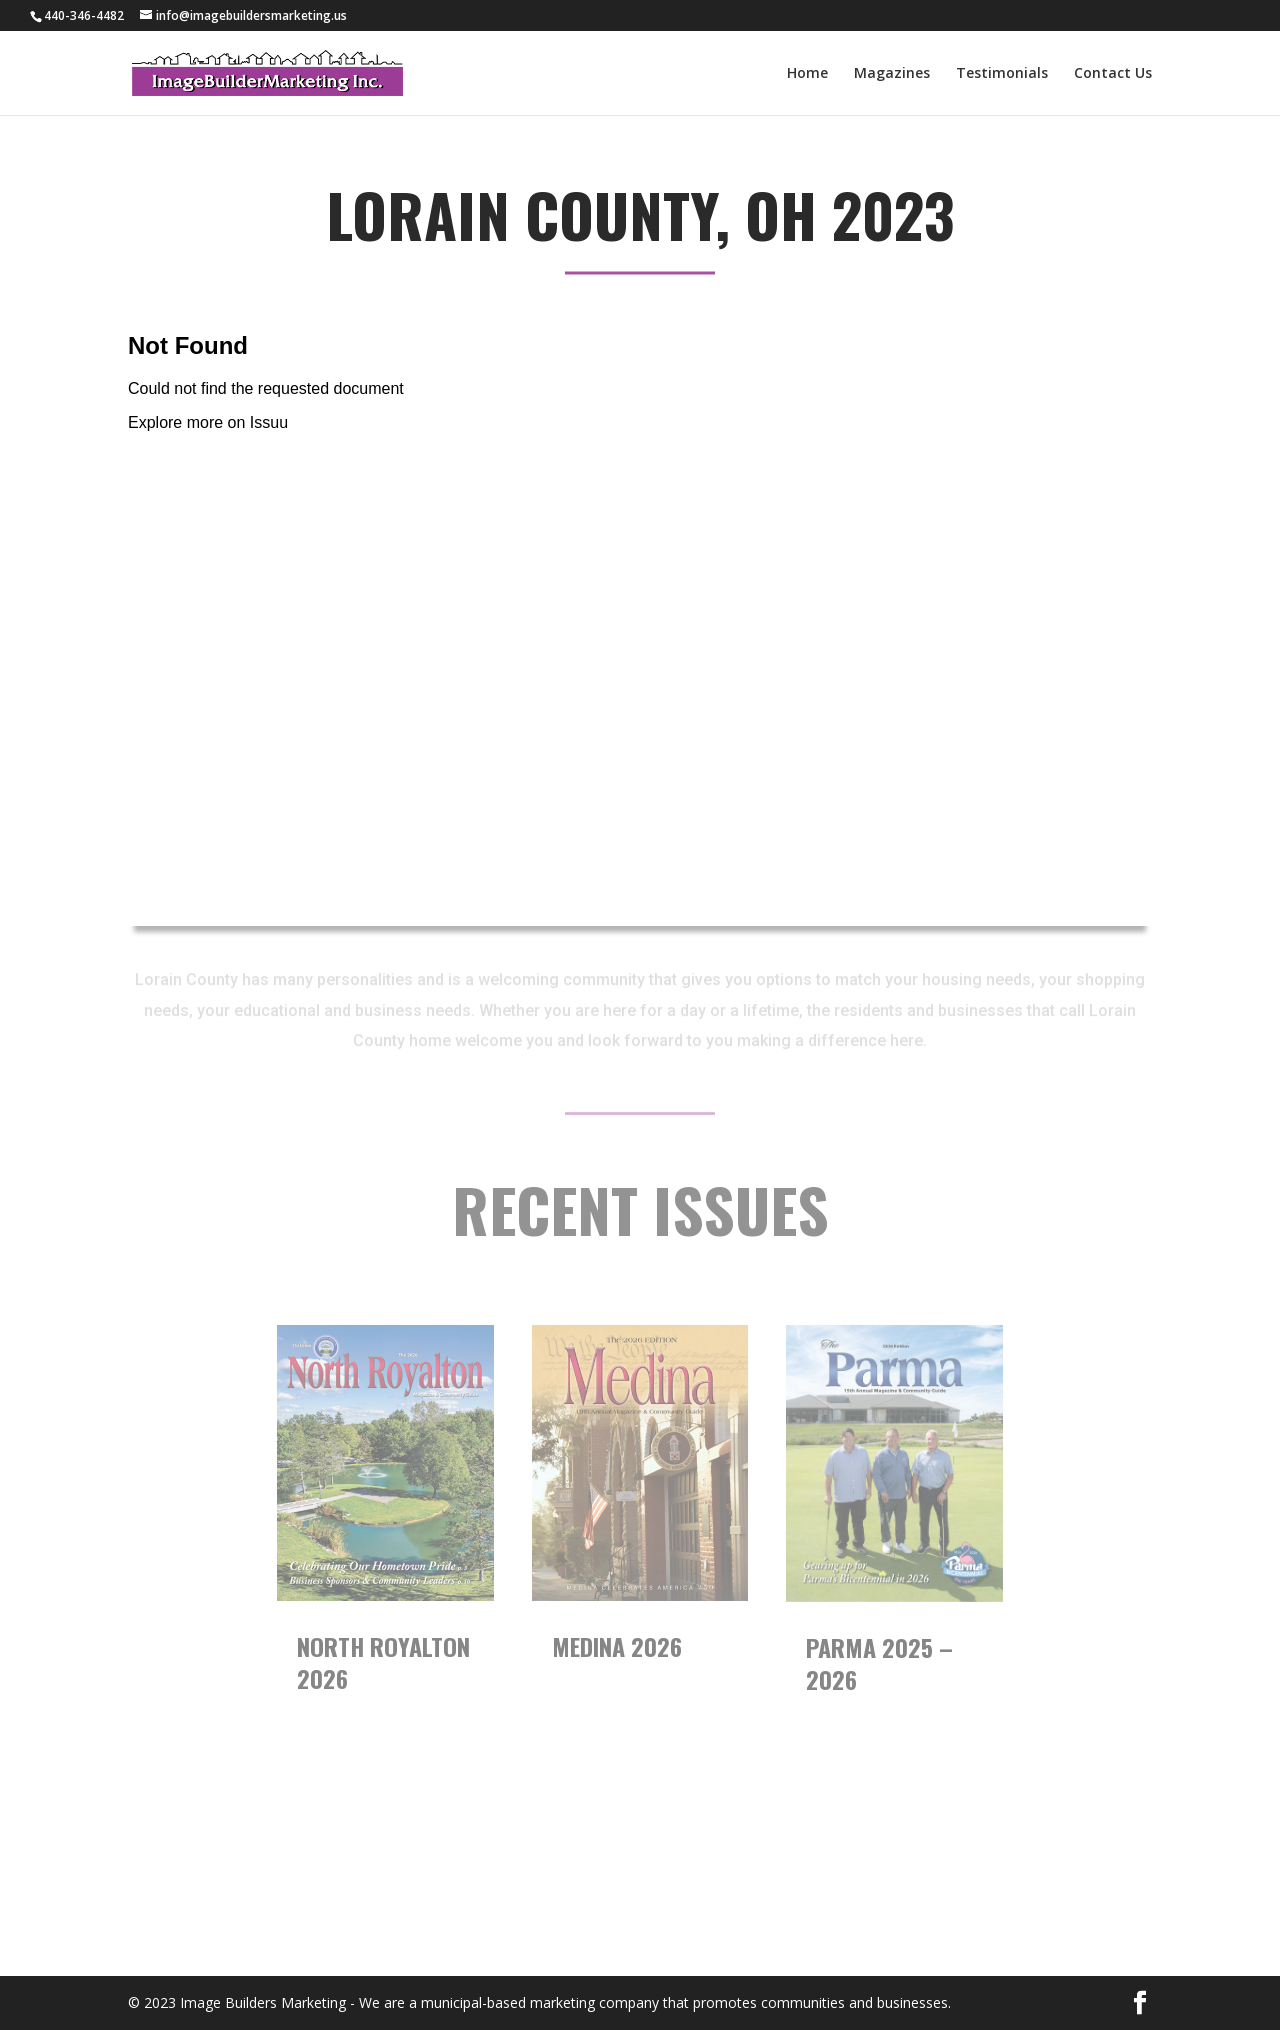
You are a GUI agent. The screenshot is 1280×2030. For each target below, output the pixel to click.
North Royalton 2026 (383, 1662)
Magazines (892, 74)
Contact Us (1113, 74)
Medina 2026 (617, 1646)
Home (807, 74)
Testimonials (1002, 74)
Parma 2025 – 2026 (879, 1663)
